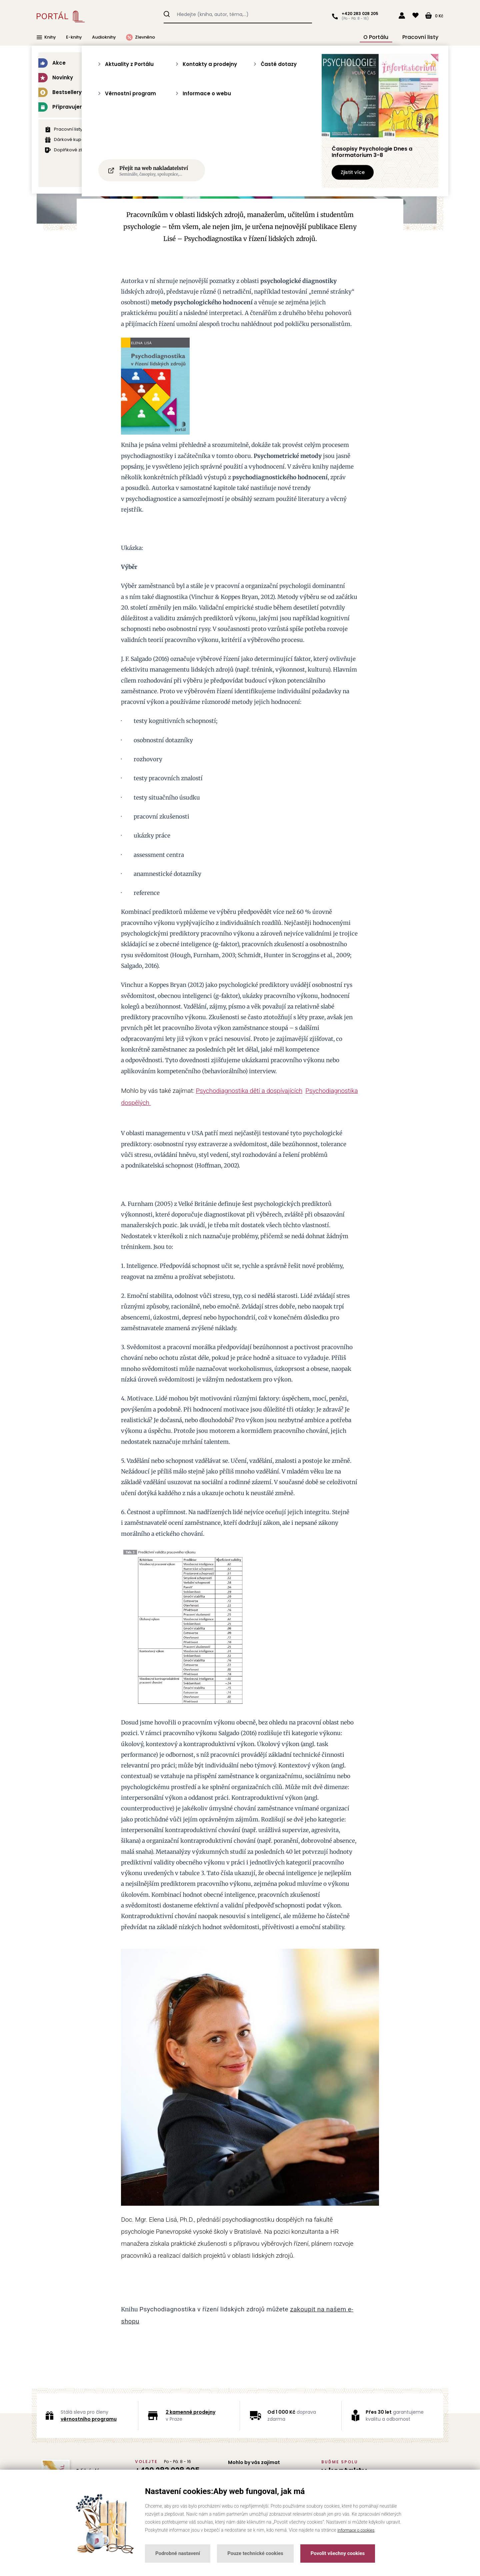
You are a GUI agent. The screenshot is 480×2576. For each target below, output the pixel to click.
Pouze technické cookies (255, 2553)
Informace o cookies (358, 2530)
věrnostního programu (89, 2419)
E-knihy (74, 36)
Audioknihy (104, 36)
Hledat (167, 13)
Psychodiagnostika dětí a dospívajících (249, 1091)
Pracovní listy (423, 36)
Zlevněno (140, 36)
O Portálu (387, 36)
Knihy (46, 36)
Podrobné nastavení (177, 2553)
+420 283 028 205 (358, 14)
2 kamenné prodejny (190, 2412)
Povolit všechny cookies (338, 2553)
